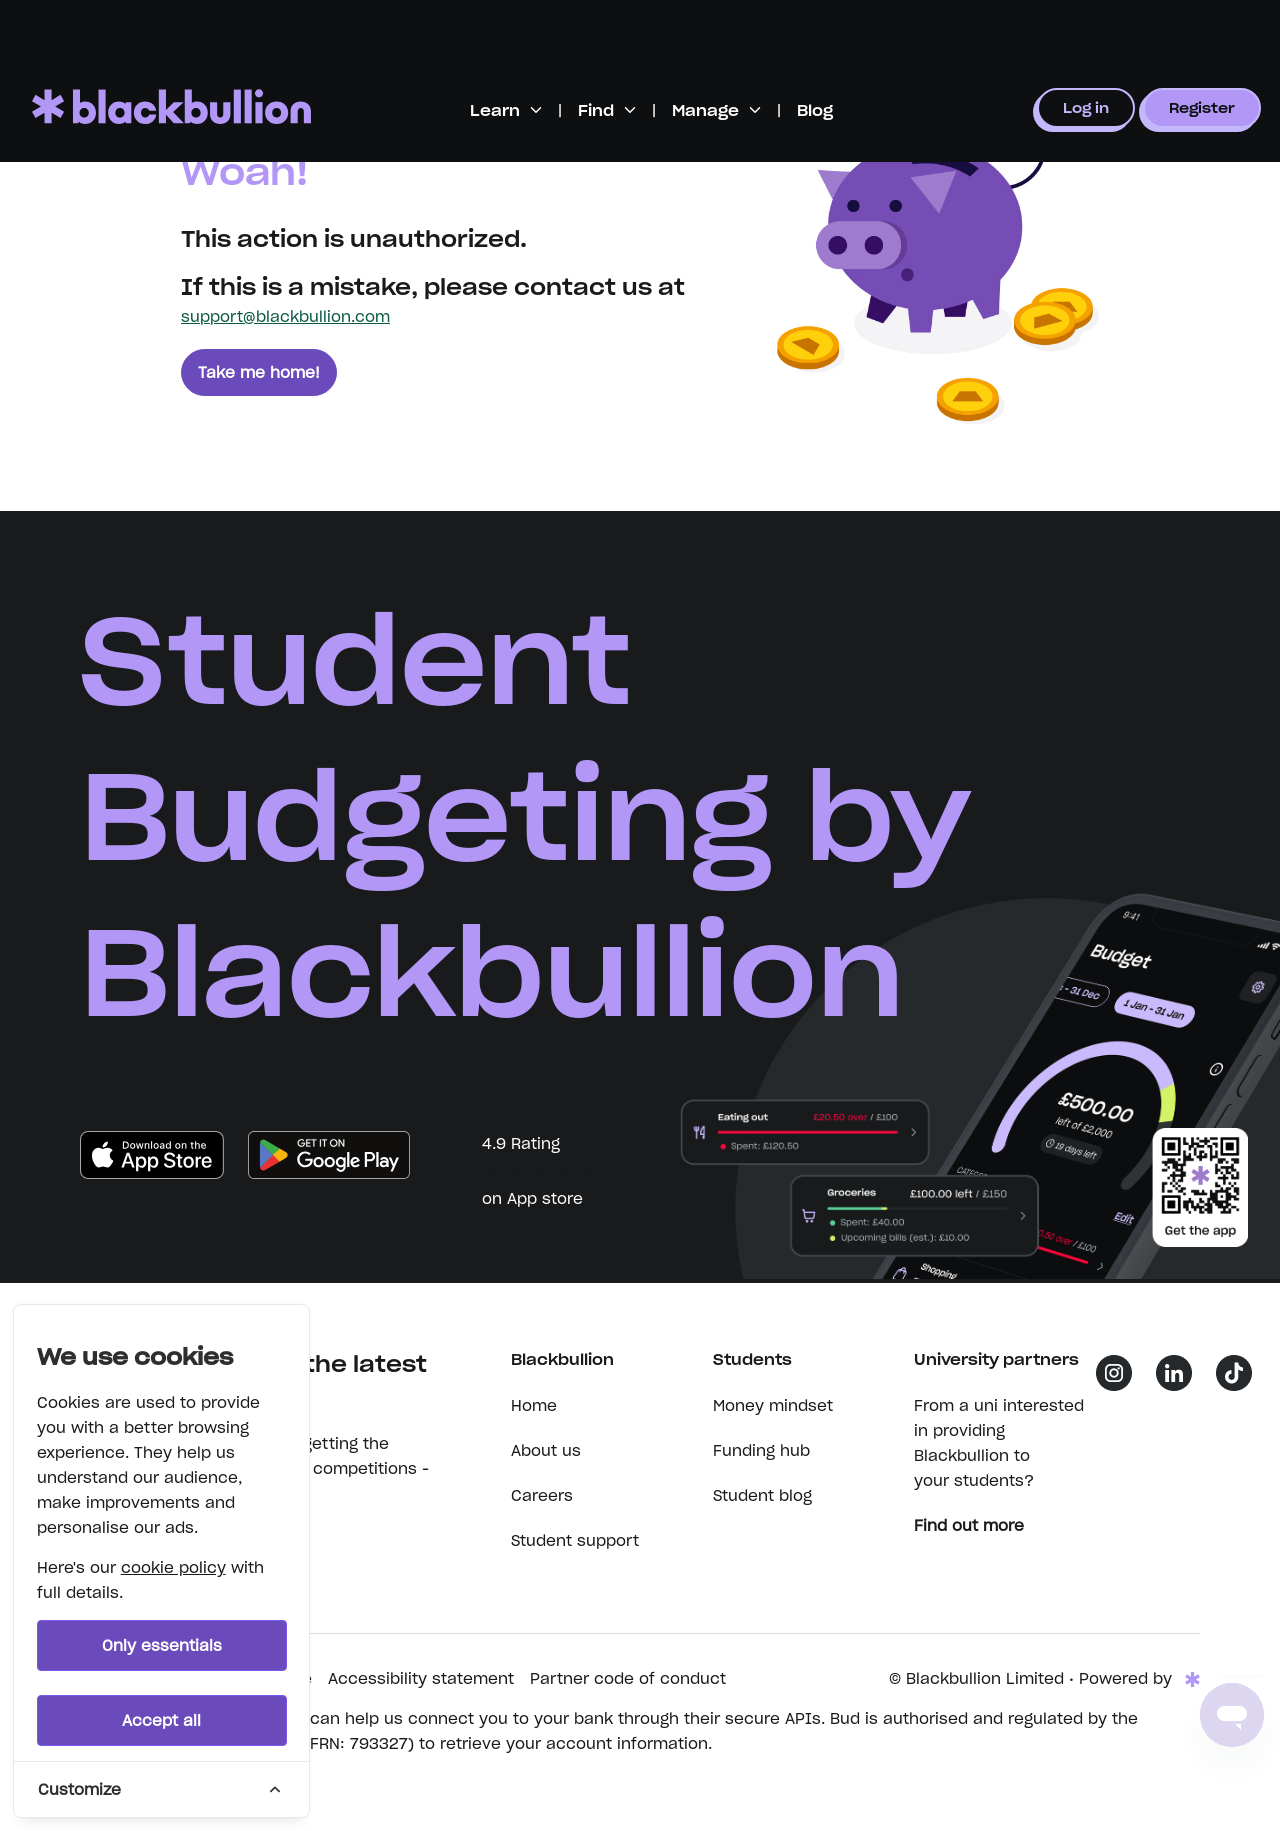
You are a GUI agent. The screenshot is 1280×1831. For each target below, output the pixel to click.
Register (1202, 108)
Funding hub (761, 1450)
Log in (1086, 108)
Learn (495, 110)
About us (546, 1450)
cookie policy (173, 1567)
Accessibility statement (421, 1678)
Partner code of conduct (628, 1678)
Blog (815, 110)
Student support (575, 1540)
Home (534, 1405)
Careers (542, 1495)
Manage (705, 110)
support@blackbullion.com (285, 316)
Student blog (762, 1495)
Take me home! (259, 372)
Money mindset (773, 1405)
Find (596, 110)
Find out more (979, 1525)
